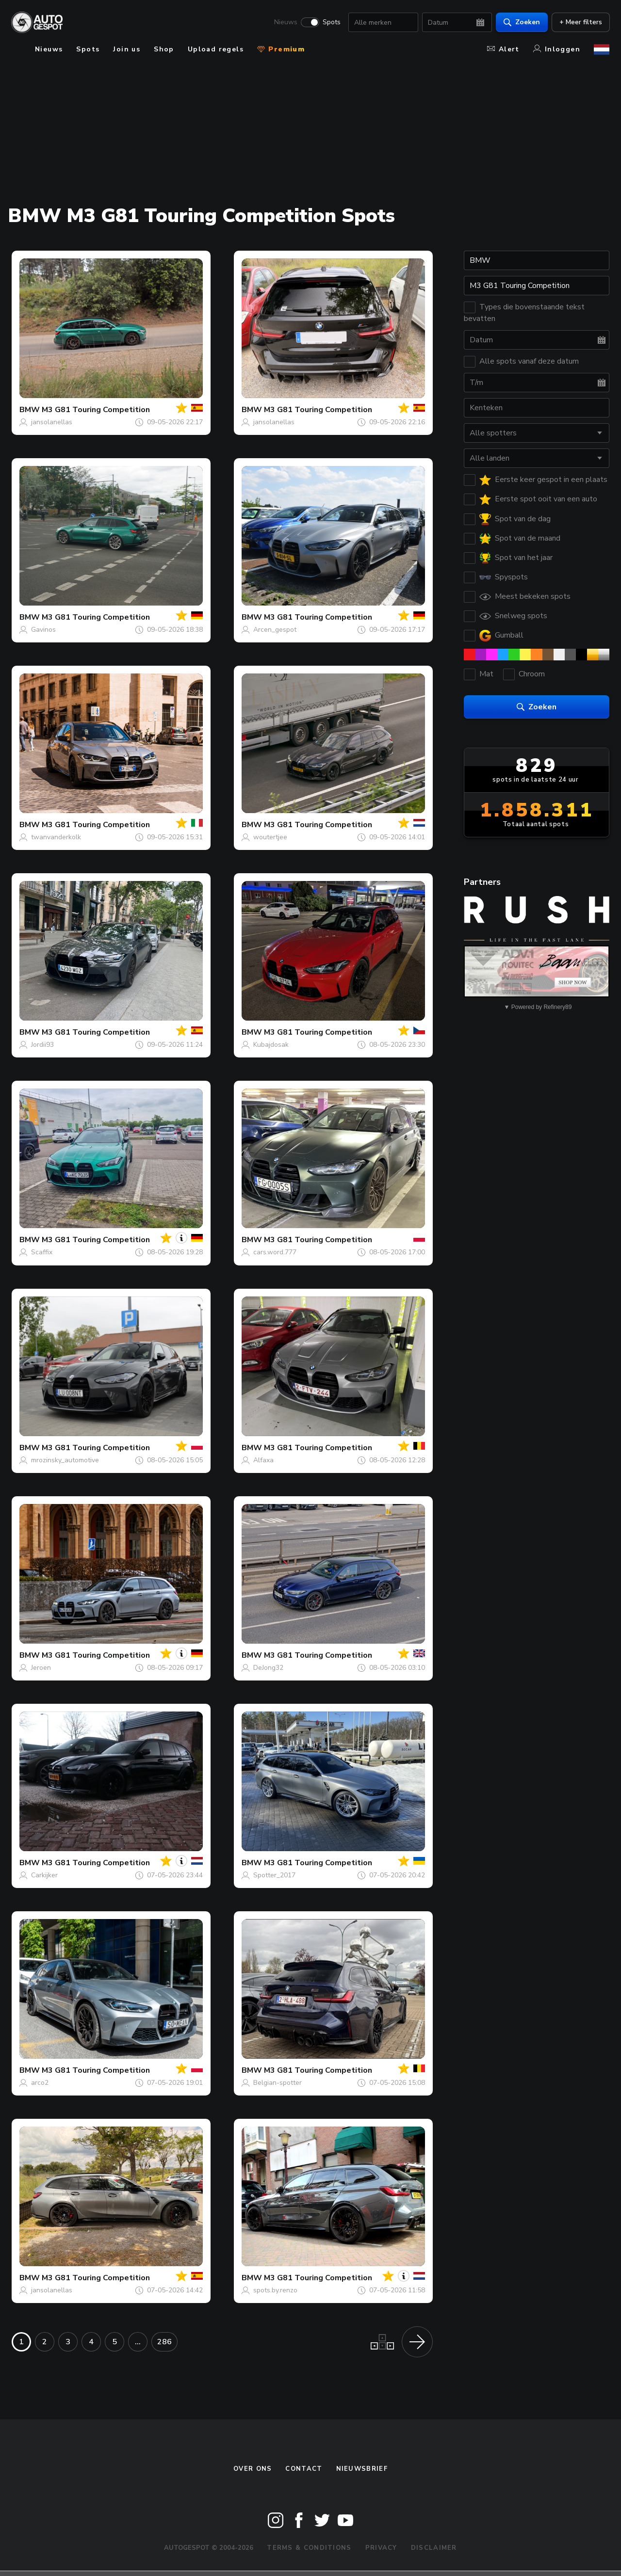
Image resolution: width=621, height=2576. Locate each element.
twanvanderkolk (56, 837)
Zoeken (521, 22)
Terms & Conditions (309, 2548)
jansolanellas (51, 422)
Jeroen (41, 1667)
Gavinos (43, 629)
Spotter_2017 (274, 1875)
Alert (503, 49)
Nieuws (285, 22)
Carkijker (44, 1875)
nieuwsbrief (362, 2468)
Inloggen (556, 49)
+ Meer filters (580, 22)
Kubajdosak (271, 1044)
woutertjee (270, 837)
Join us (126, 49)
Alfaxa (263, 1460)
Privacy (381, 2548)
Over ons (252, 2468)
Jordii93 (42, 1044)
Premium (281, 49)
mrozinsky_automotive (65, 1460)
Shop (164, 49)
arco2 (40, 2082)
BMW (29, 409)
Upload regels (216, 49)
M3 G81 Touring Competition (96, 409)
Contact (303, 2468)
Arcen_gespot (274, 629)
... (138, 2341)
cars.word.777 (274, 1252)
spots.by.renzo (275, 2290)
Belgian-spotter (277, 2082)
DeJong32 (268, 1667)
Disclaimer (434, 2548)
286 (164, 2341)
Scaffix (41, 1252)
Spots (331, 22)
